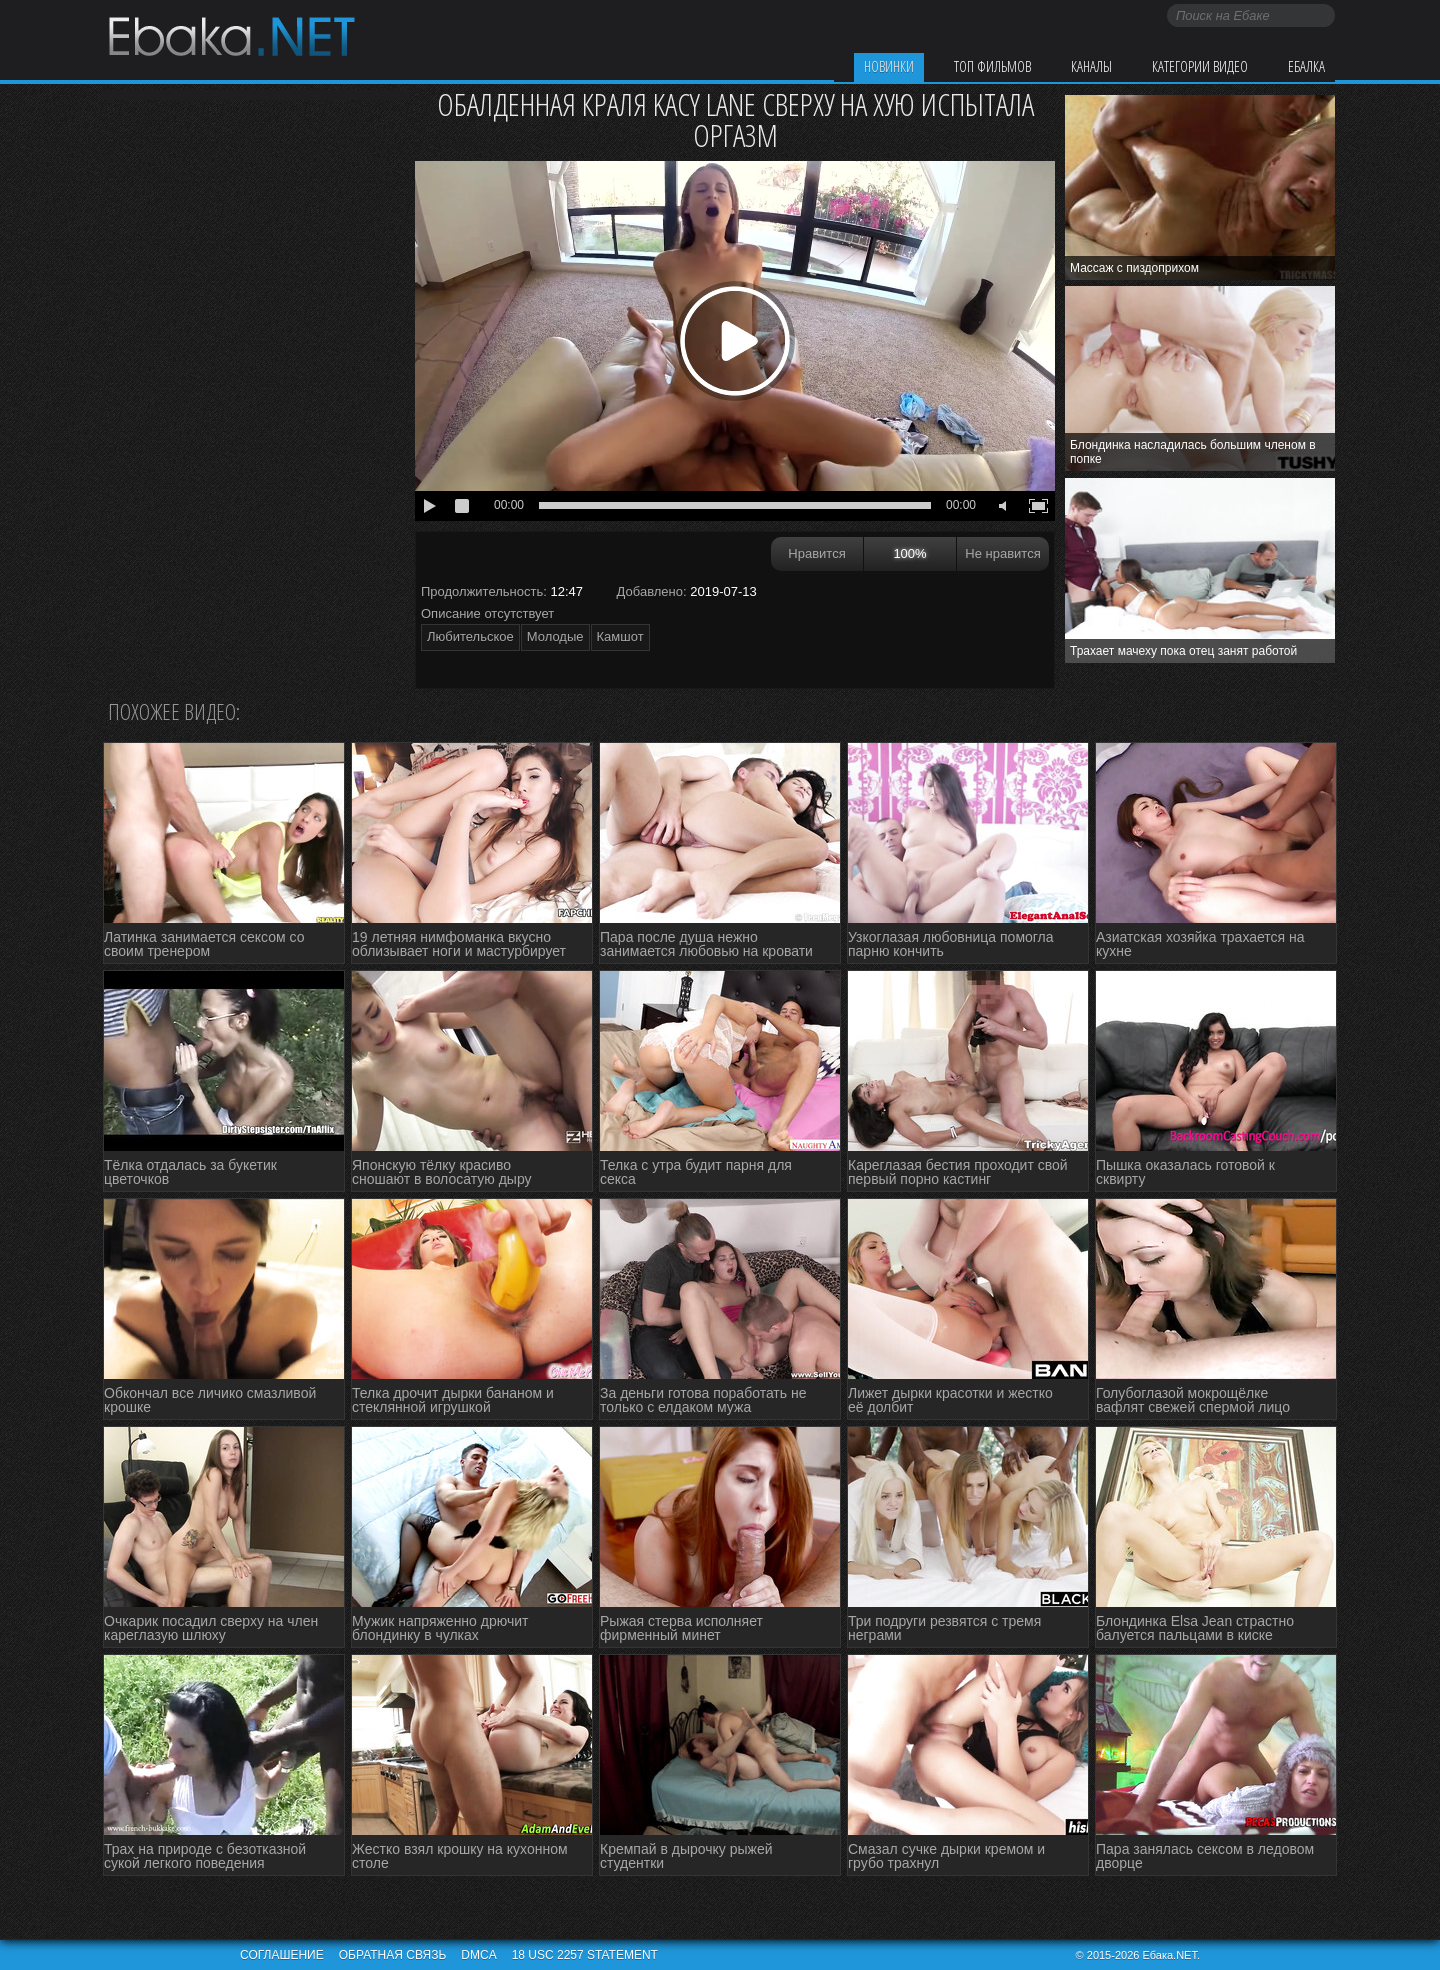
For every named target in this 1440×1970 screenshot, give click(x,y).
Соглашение (282, 1955)
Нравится (816, 553)
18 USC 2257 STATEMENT (585, 1955)
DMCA (478, 1955)
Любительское (470, 636)
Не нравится (1002, 553)
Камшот (620, 636)
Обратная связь (393, 1955)
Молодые (555, 636)
